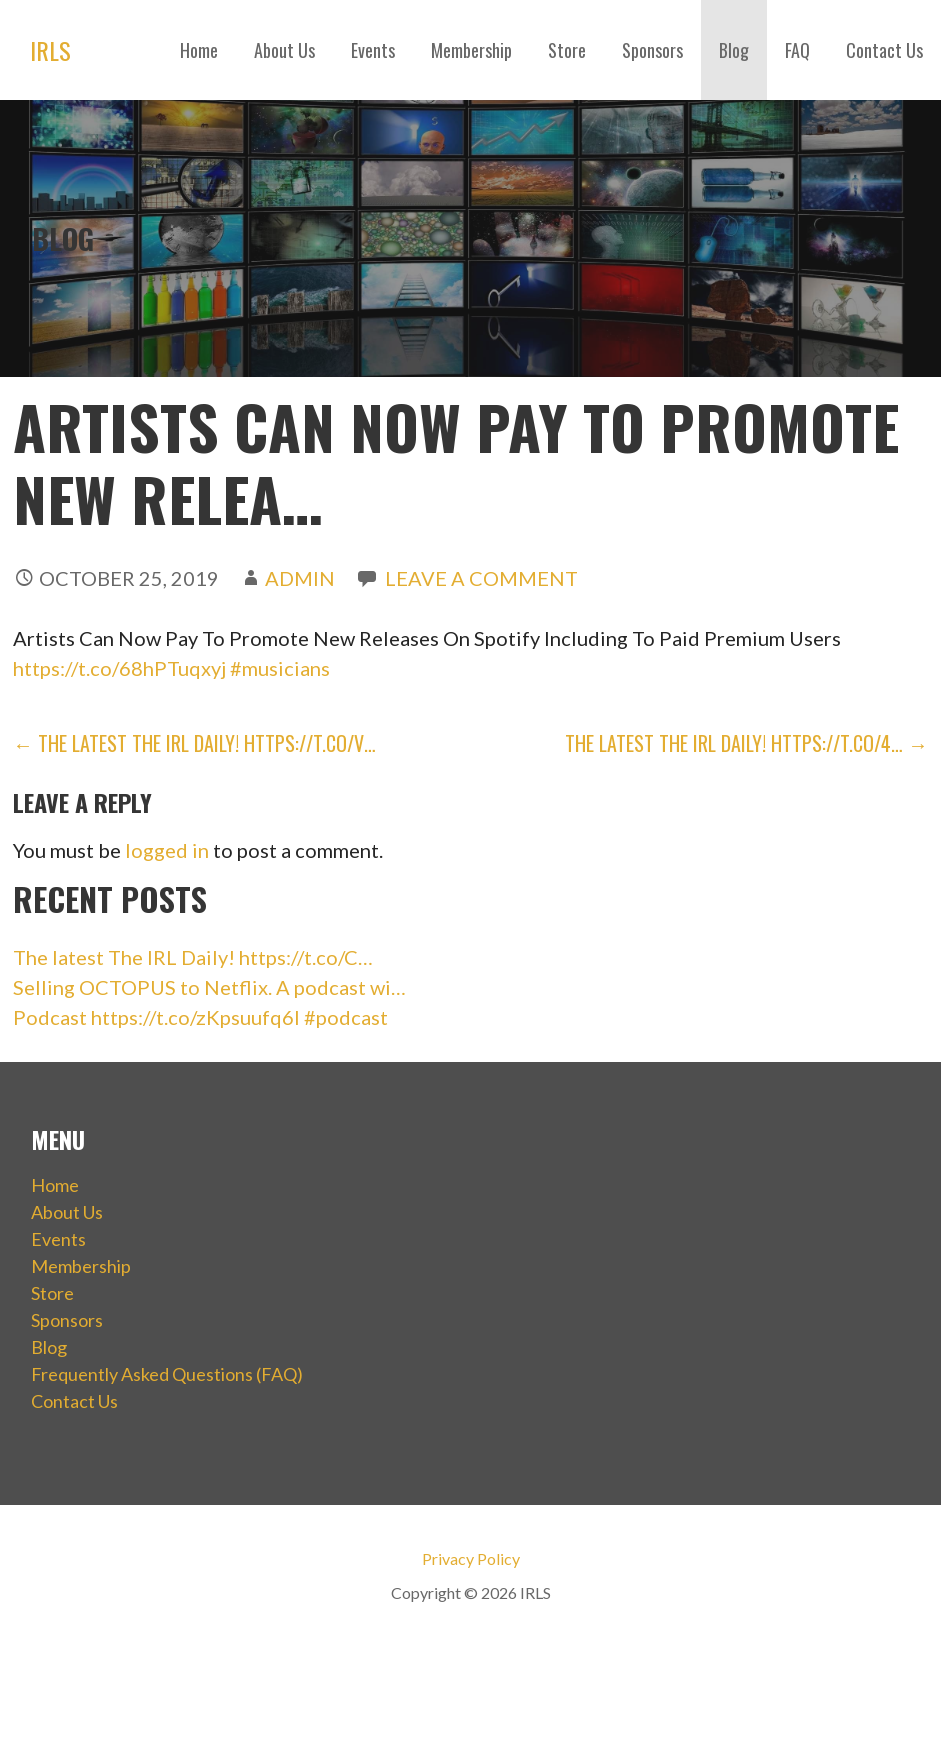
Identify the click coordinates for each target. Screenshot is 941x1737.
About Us (284, 50)
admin (300, 578)
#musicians (280, 668)
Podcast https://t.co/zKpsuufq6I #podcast (200, 1017)
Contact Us (884, 50)
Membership (471, 50)
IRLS (50, 50)
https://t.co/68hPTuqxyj (119, 668)
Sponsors (652, 50)
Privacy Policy (471, 1558)
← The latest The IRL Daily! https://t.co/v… (194, 743)
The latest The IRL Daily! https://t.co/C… (193, 957)
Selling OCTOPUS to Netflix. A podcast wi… (209, 987)
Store (567, 50)
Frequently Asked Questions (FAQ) (167, 1374)
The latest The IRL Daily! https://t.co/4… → (746, 743)
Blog (734, 50)
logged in (167, 850)
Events (373, 50)
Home (199, 50)
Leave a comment (481, 578)
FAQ (797, 50)
